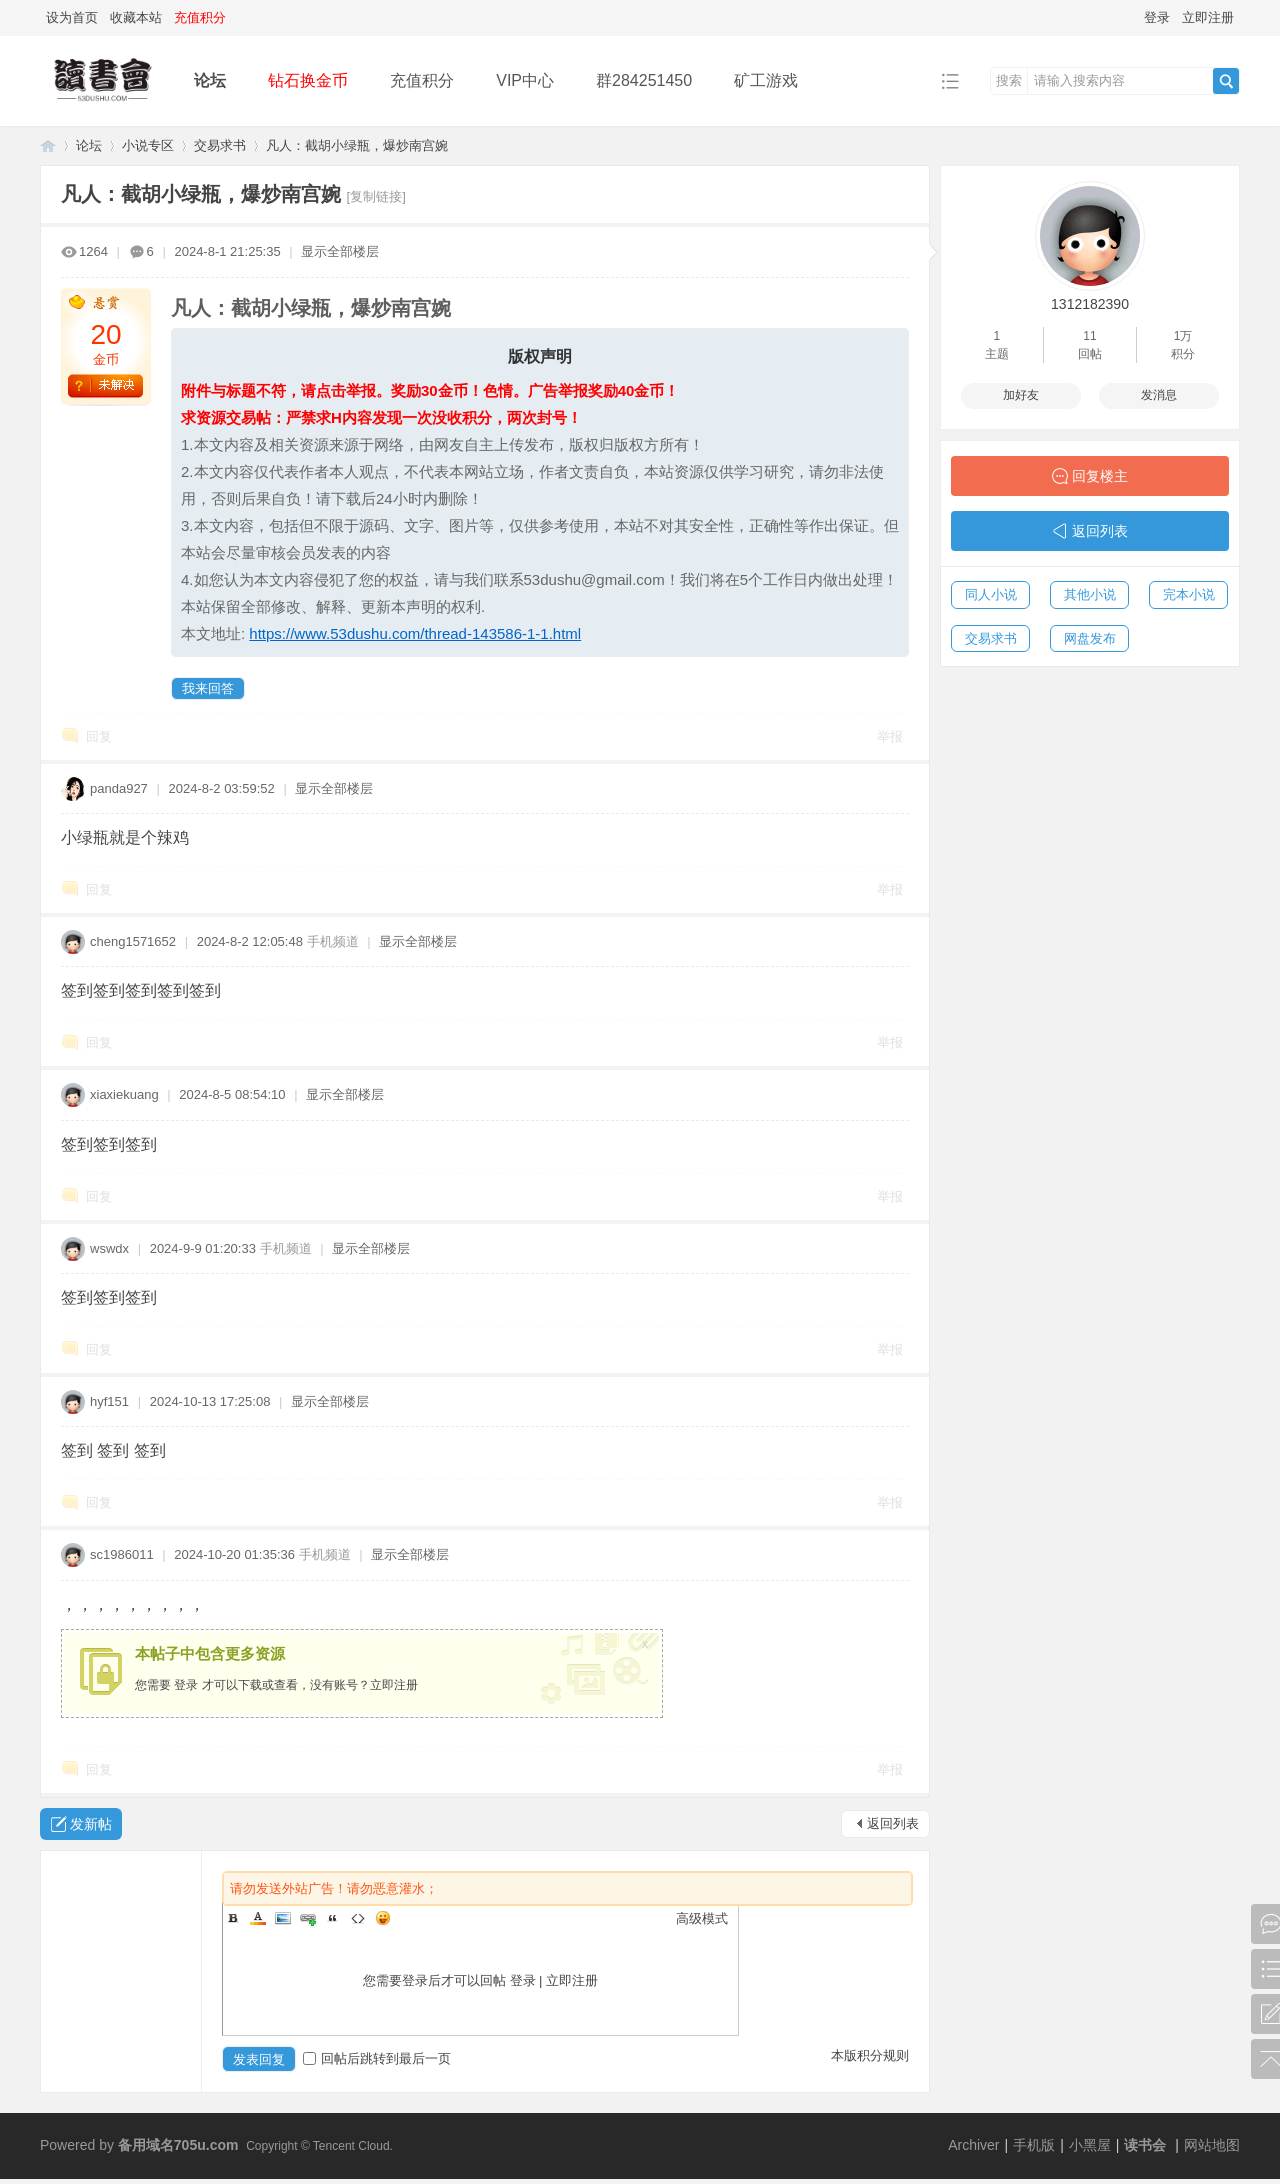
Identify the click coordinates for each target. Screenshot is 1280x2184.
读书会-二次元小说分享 (48, 145)
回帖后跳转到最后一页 (377, 2058)
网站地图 (1212, 2145)
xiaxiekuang (124, 1094)
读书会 (1145, 2145)
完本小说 (1189, 594)
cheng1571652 (133, 941)
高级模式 (702, 1918)
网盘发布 (1090, 638)
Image (283, 1918)
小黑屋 (1090, 2145)
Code (358, 1918)
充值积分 (422, 80)
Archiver (973, 2145)
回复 (99, 736)
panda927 (119, 788)
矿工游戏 (766, 80)
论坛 (210, 80)
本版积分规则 (870, 2055)
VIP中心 (525, 80)
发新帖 (91, 1824)
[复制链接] (376, 196)
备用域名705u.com (178, 2145)
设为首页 (72, 17)
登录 (1157, 17)
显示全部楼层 (340, 251)
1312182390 (1090, 304)
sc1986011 (122, 1554)
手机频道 (333, 941)
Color (258, 1918)
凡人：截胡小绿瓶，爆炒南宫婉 (357, 145)
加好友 (1021, 395)
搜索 (1009, 80)
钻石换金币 (308, 80)
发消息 (1159, 395)
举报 (890, 736)
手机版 (1034, 2145)
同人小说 (991, 594)
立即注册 (1208, 17)
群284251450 (644, 80)
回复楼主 (1100, 476)
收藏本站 (136, 17)
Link (308, 1918)
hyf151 (109, 1401)
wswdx (109, 1248)
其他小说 (1090, 594)
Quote (333, 1918)
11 (1089, 336)
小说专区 (148, 145)
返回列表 (893, 1823)
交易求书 (220, 145)
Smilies (383, 1918)
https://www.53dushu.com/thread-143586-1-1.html (415, 633)
